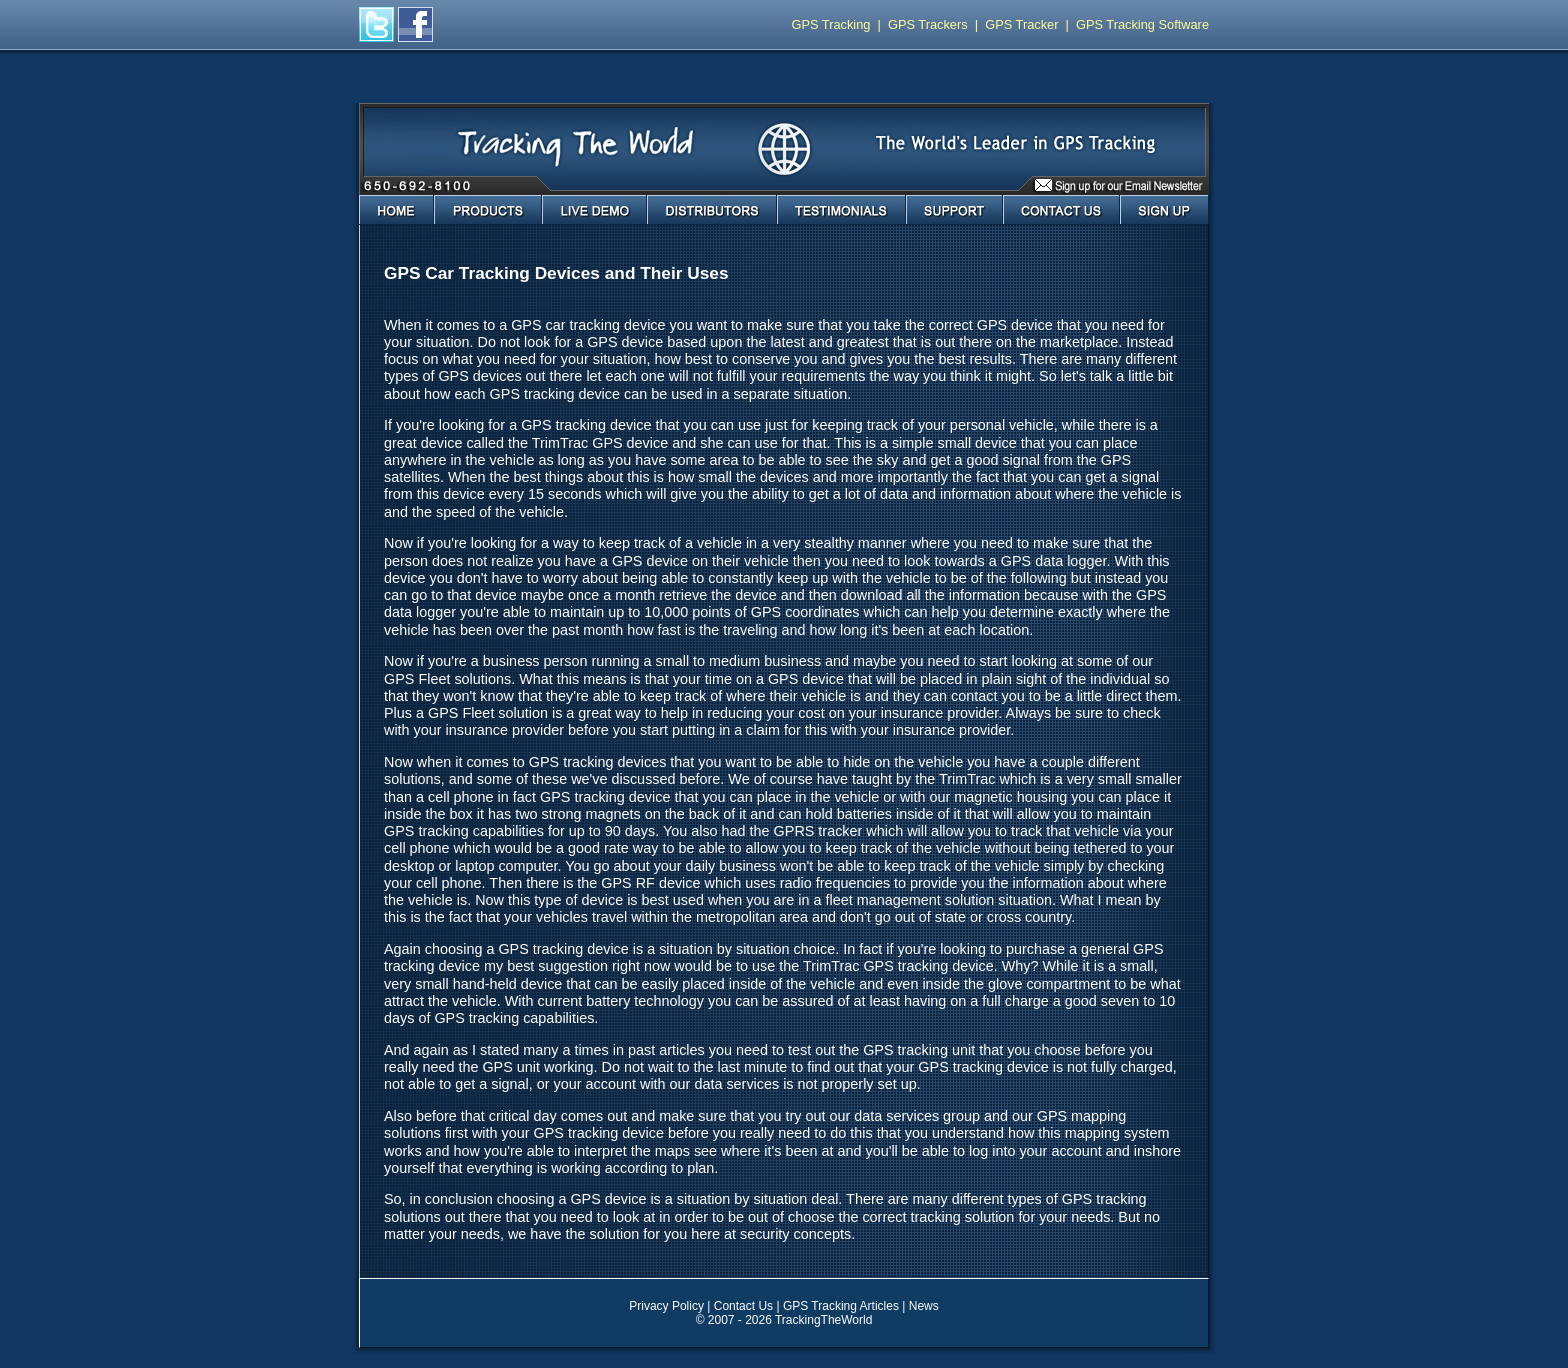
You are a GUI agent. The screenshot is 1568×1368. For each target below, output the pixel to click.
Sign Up (1164, 210)
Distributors (712, 210)
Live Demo (594, 210)
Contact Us (1061, 210)
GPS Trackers (928, 24)
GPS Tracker (1021, 24)
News (924, 1306)
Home (396, 210)
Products (488, 210)
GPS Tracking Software (1142, 24)
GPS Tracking (831, 24)
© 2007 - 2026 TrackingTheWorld (784, 1320)
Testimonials (841, 210)
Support (954, 210)
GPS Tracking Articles (841, 1306)
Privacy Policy (666, 1306)
